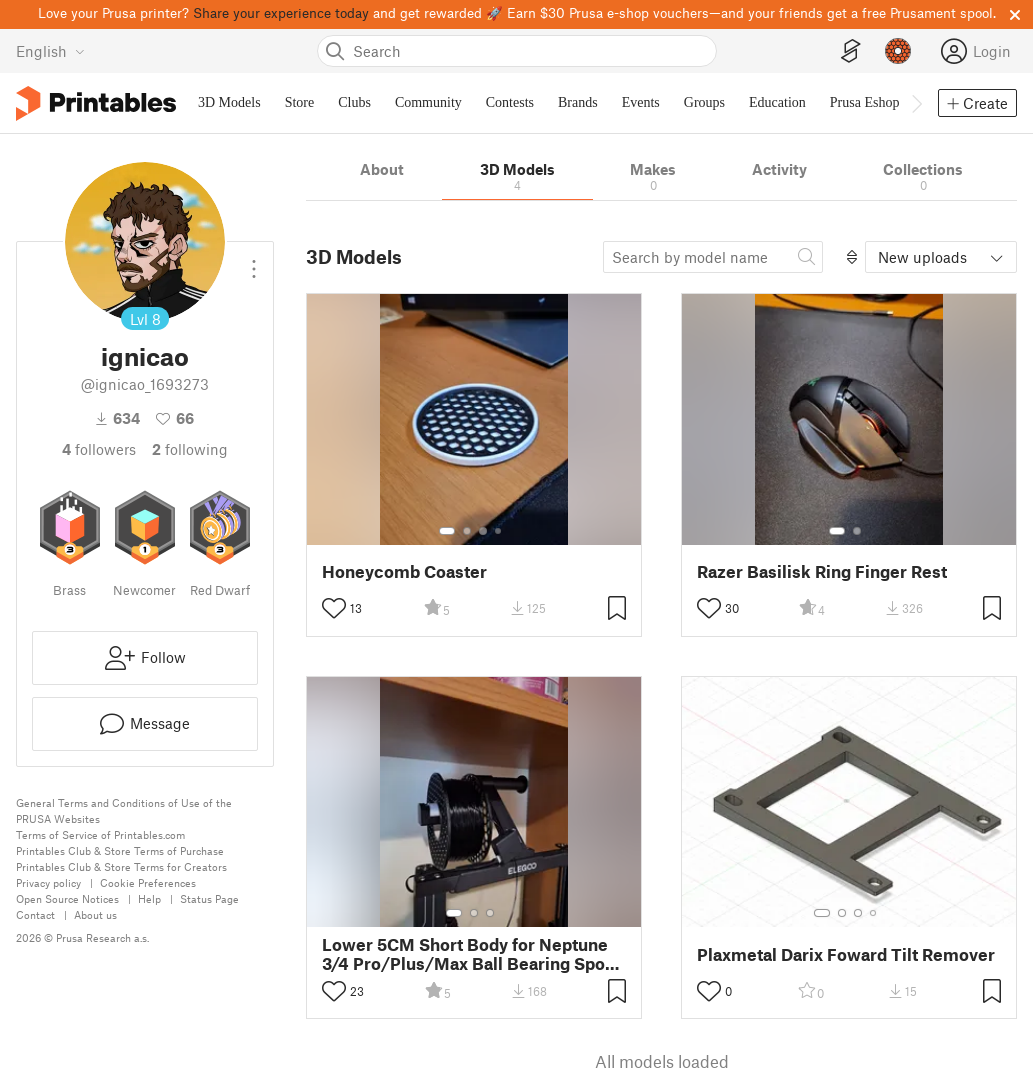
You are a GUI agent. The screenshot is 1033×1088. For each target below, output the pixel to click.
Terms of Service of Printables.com (100, 834)
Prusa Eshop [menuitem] (865, 102)
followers (99, 449)
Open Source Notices (67, 898)
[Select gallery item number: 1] (447, 531)
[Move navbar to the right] (916, 103)
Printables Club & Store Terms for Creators (121, 866)
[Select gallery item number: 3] (483, 531)
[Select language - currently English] (50, 51)
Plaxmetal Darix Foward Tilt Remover (846, 954)
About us (95, 914)
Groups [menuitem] (704, 102)
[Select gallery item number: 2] (467, 531)
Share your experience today (281, 12)
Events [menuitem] (641, 102)
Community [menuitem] (428, 102)
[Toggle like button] (334, 608)
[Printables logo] (96, 103)
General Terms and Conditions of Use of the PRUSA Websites (124, 810)
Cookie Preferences (148, 882)
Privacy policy (48, 882)
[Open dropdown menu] (254, 261)
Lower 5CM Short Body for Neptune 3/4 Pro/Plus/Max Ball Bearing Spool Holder (471, 954)
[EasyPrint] (851, 51)
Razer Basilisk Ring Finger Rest (822, 571)
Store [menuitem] (300, 102)
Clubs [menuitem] (354, 102)
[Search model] (713, 257)
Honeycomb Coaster (404, 571)
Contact (35, 914)
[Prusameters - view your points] (898, 51)
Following (190, 449)
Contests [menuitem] (510, 102)
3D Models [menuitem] (229, 102)
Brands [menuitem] (578, 102)
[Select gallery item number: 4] (499, 531)
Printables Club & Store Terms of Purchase (120, 850)
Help (149, 898)
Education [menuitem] (777, 102)
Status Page (209, 898)
